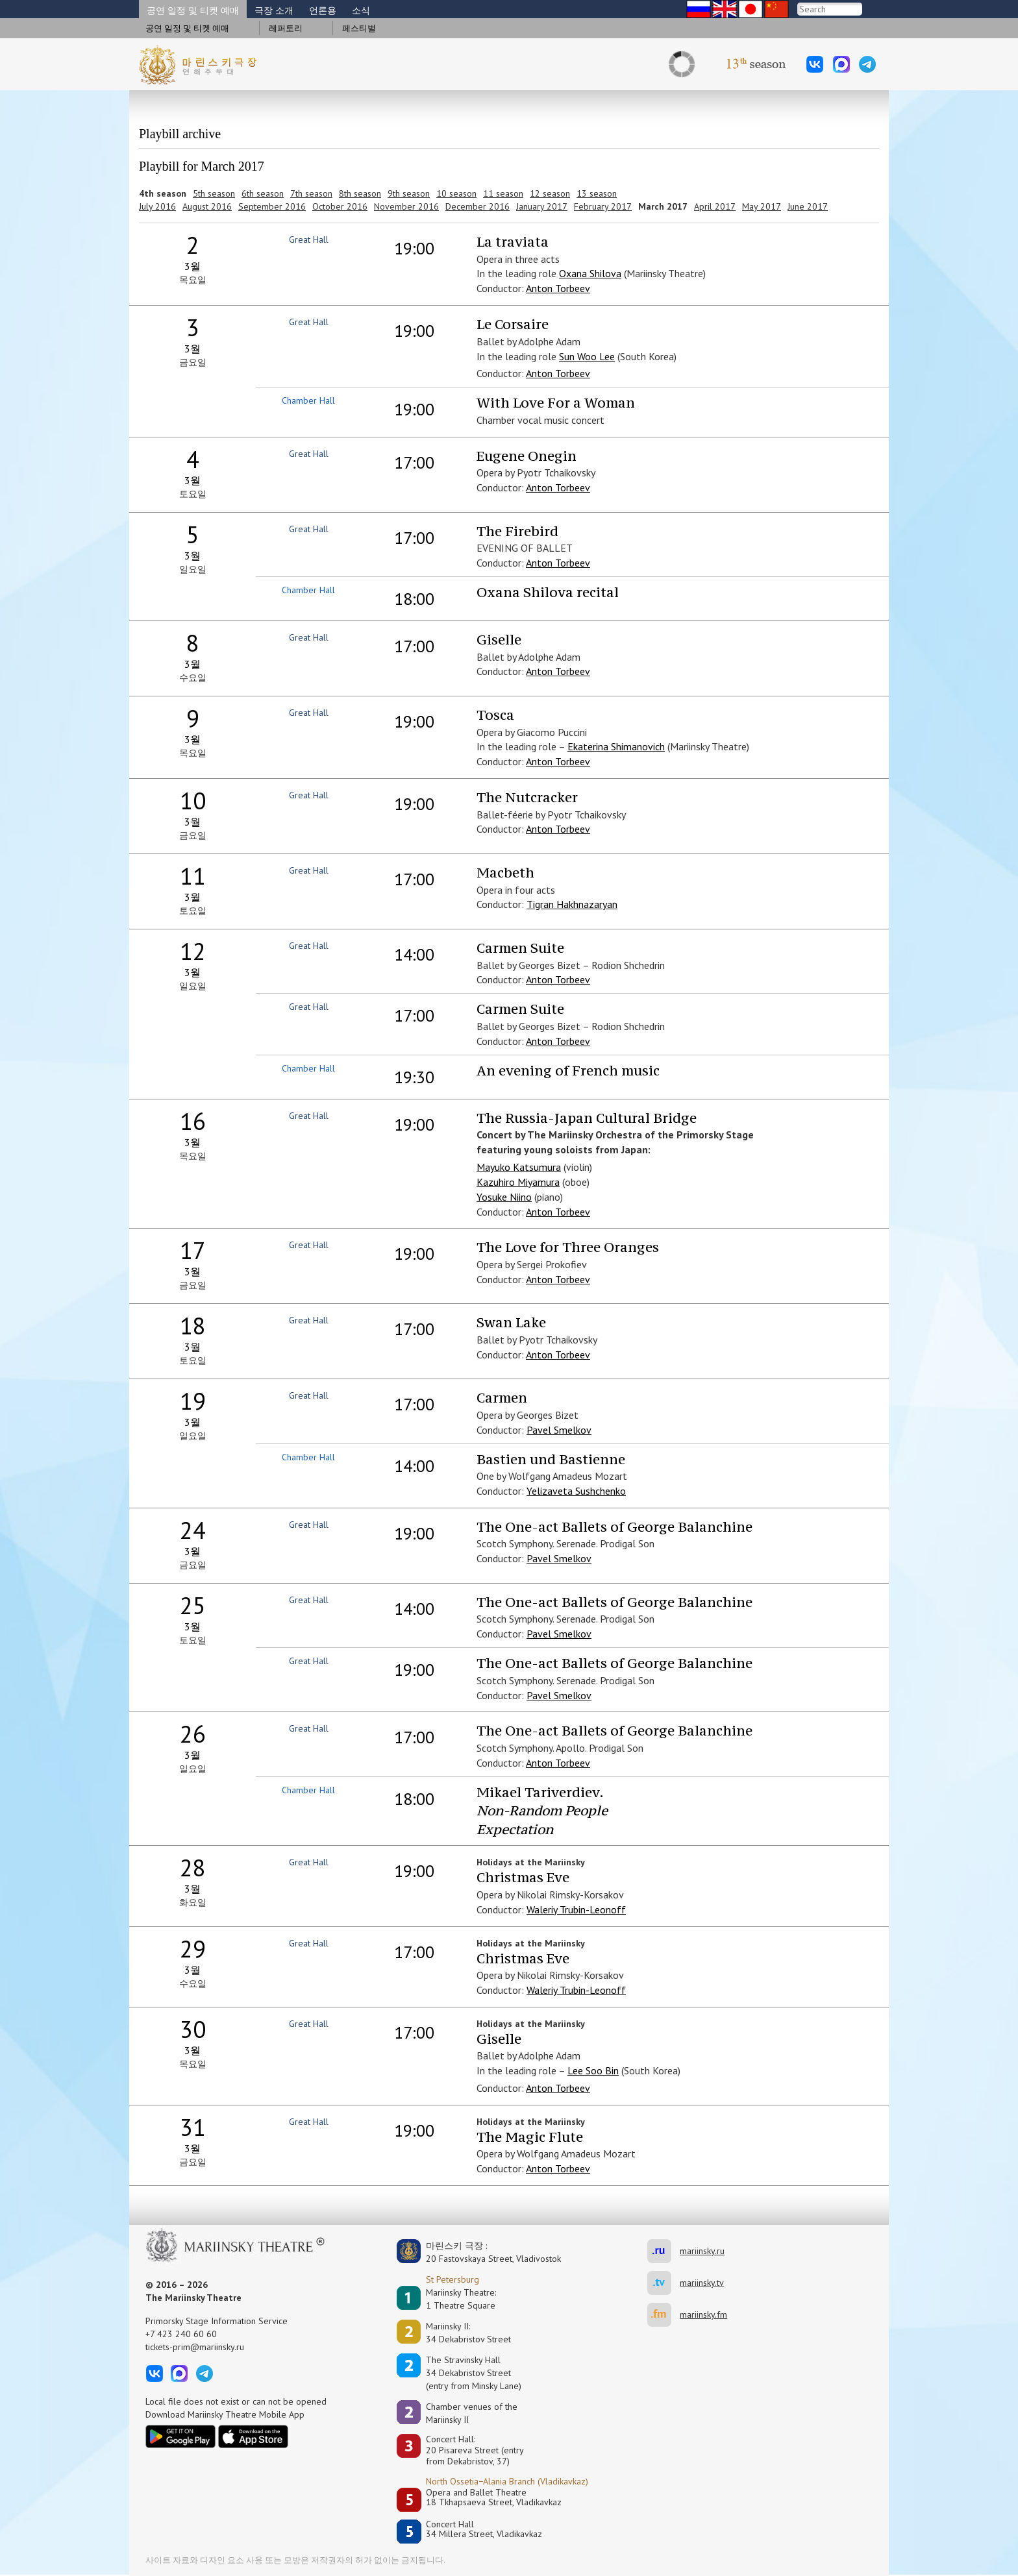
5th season (214, 193)
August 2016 (207, 206)
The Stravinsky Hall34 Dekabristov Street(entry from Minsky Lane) (473, 2373)
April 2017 (715, 206)
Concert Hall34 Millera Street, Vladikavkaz (484, 2530)
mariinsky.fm (663, 2315)
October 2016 (339, 206)
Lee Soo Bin (593, 2070)
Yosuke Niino (504, 1196)
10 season (456, 193)
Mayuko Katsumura (519, 1166)
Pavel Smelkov (559, 1429)
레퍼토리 (286, 28)
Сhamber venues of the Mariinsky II (471, 2413)
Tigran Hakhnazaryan (572, 904)
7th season (311, 193)
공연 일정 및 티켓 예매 (193, 10)
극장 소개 (274, 10)
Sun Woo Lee (587, 356)
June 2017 (808, 206)
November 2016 (406, 206)
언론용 (322, 10)
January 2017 (541, 206)
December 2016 (477, 206)
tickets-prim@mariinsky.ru (194, 2347)
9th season (409, 193)
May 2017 (761, 206)
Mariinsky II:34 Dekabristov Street (468, 2332)
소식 (361, 10)
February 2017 (603, 206)
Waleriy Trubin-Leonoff (576, 1909)
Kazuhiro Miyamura (518, 1181)
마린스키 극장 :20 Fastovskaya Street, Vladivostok (484, 2252)
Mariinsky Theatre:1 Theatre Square (461, 2299)
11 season (503, 193)
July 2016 (157, 206)
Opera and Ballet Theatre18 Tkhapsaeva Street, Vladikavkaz (494, 2498)
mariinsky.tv (663, 2283)
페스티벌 (359, 28)
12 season (550, 193)
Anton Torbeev (558, 288)
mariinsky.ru (663, 2251)
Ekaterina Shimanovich (616, 746)
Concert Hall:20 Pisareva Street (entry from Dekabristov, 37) (475, 2450)
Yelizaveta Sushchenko (576, 1490)
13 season (597, 193)
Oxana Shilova (590, 273)
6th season (263, 193)
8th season (360, 193)
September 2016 (272, 206)
